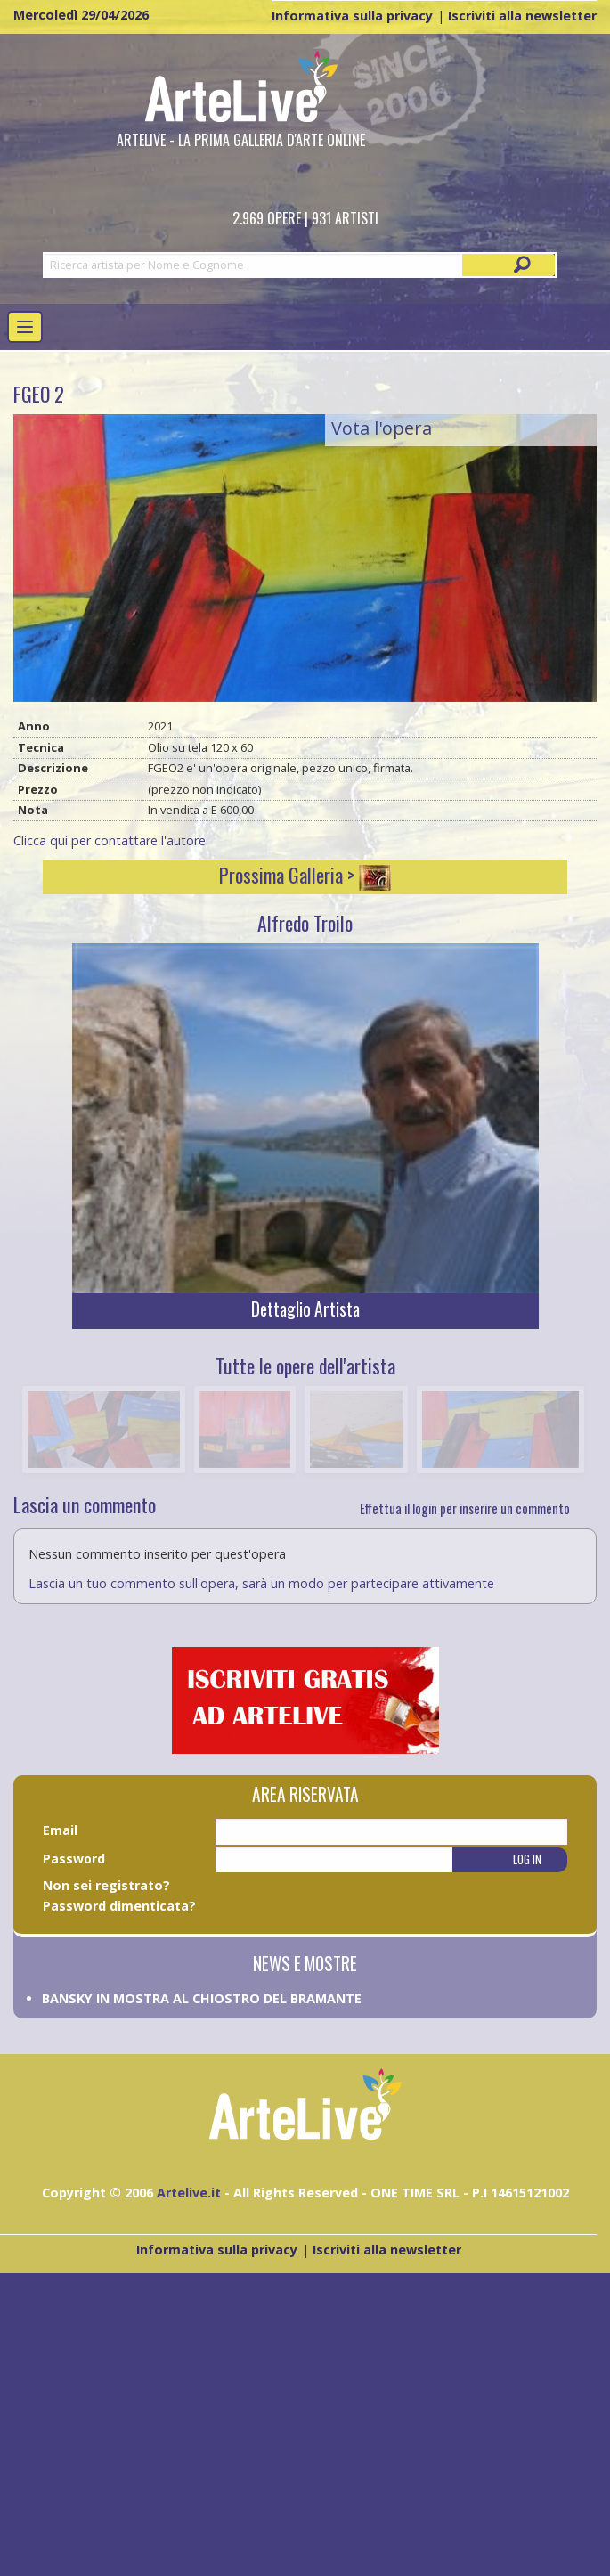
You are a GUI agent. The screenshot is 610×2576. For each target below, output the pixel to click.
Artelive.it (189, 2192)
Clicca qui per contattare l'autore (109, 840)
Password (74, 1858)
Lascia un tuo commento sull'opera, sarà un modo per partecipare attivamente (261, 1583)
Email (60, 1830)
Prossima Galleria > (305, 874)
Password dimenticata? (119, 1905)
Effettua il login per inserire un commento (465, 1508)
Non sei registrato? (106, 1885)
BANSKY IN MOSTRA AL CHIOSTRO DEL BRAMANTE (202, 1998)
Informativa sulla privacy (352, 15)
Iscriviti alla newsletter (522, 15)
